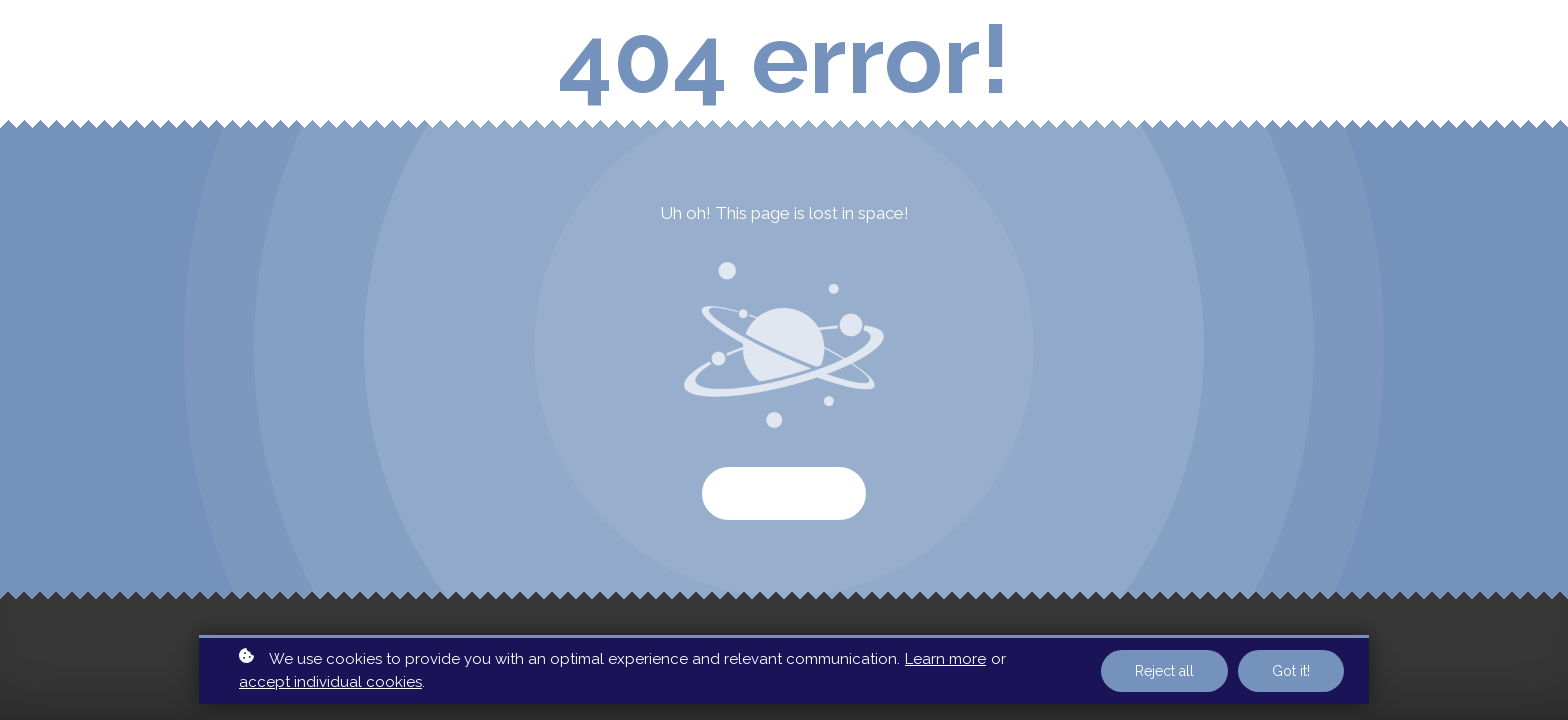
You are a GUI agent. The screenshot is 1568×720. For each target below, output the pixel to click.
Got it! (1291, 671)
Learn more (945, 659)
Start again (784, 493)
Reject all (1164, 671)
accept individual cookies (330, 682)
